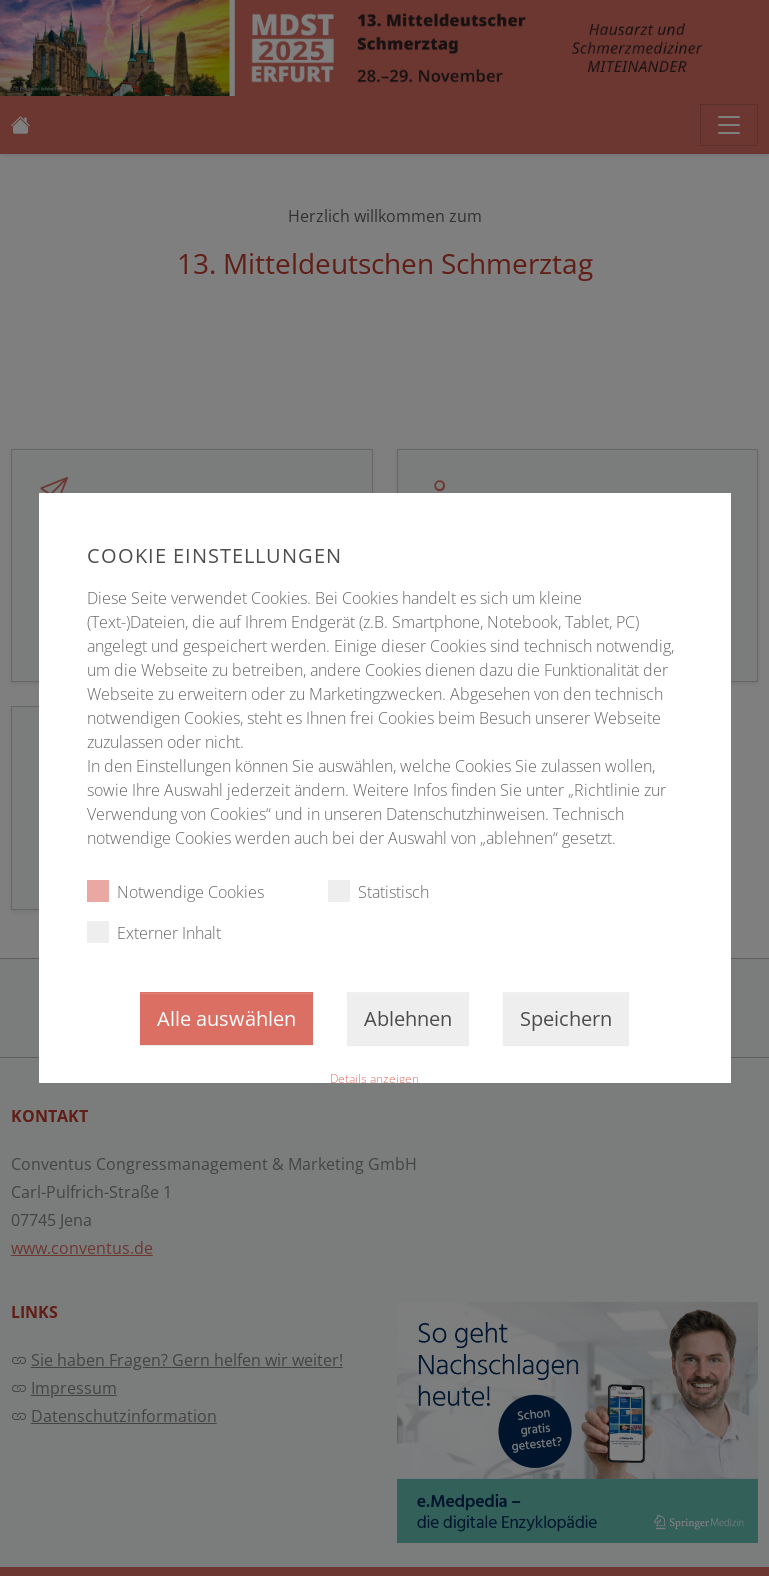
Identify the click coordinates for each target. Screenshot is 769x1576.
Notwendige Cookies (174, 891)
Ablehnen (408, 1018)
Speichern (566, 1018)
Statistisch (377, 891)
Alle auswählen (226, 1018)
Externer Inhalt (153, 932)
